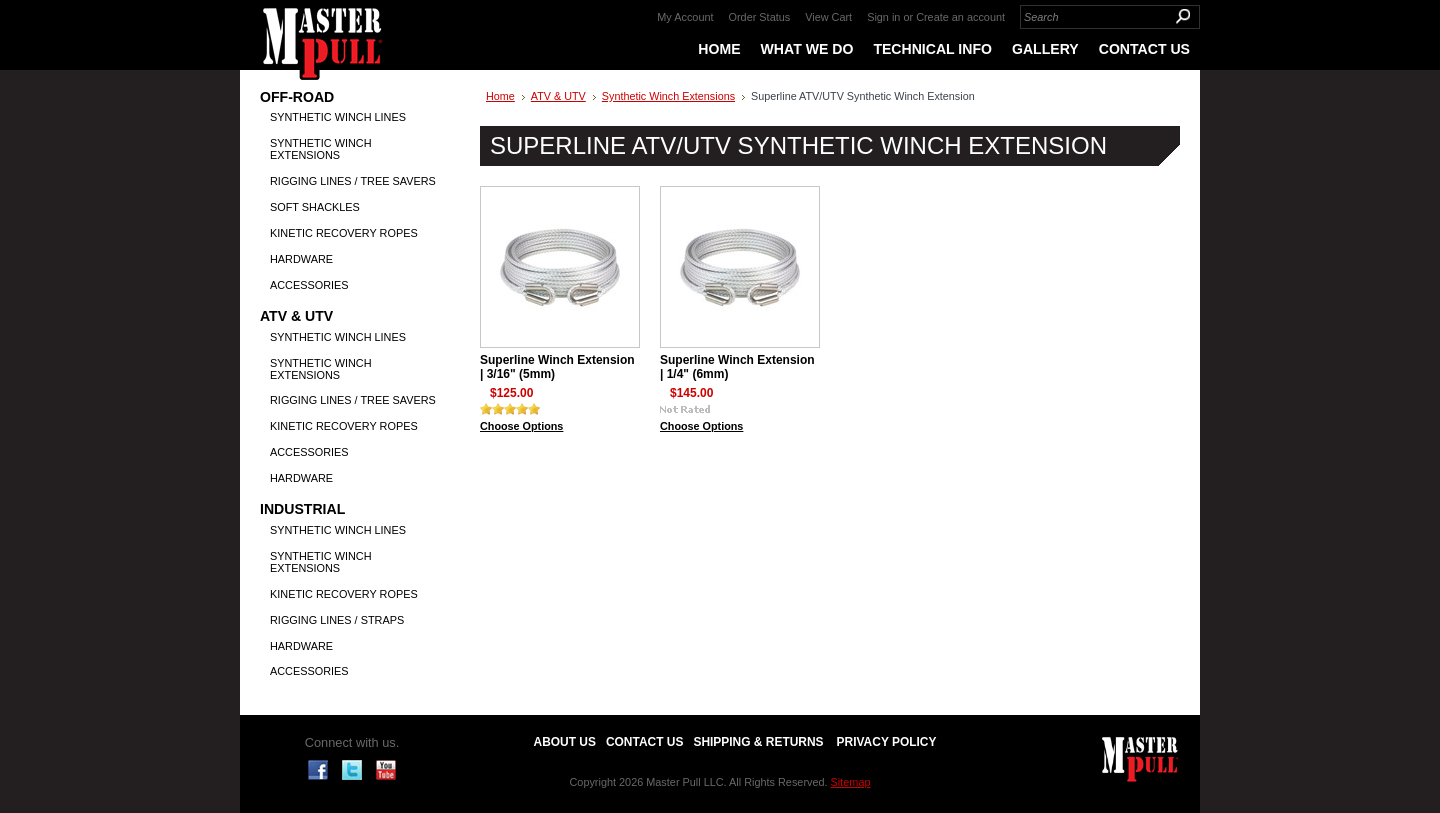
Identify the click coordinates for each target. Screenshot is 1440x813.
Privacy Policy (887, 742)
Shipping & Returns (758, 742)
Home (500, 96)
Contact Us (644, 742)
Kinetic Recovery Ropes (344, 233)
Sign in (883, 17)
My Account (685, 17)
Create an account (960, 17)
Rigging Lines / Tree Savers (353, 181)
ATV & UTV (296, 316)
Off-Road (297, 97)
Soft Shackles (315, 207)
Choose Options (521, 426)
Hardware (301, 259)
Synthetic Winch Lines (338, 117)
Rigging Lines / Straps (337, 620)
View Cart (828, 17)
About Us (565, 742)
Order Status (760, 17)
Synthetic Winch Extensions (321, 149)
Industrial (302, 509)
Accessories (309, 285)
